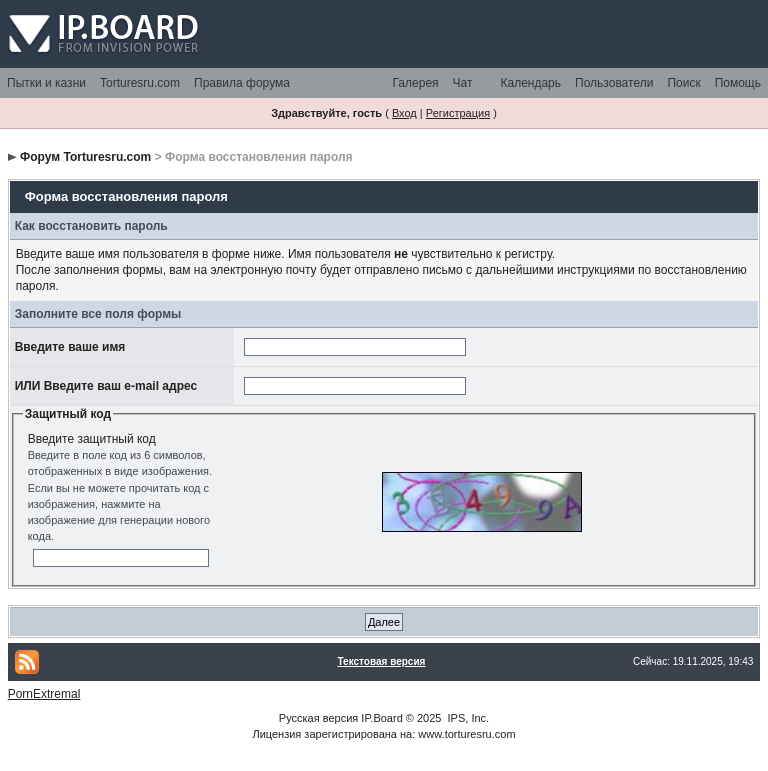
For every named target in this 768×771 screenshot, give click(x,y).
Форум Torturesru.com (85, 157)
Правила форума (242, 83)
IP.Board (381, 718)
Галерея (416, 83)
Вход (404, 113)
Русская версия (318, 718)
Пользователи (614, 83)
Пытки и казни (46, 83)
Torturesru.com (140, 83)
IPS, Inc (467, 718)
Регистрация (458, 113)
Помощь (738, 83)
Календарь (530, 83)
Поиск (683, 83)
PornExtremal (44, 694)
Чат (463, 83)
